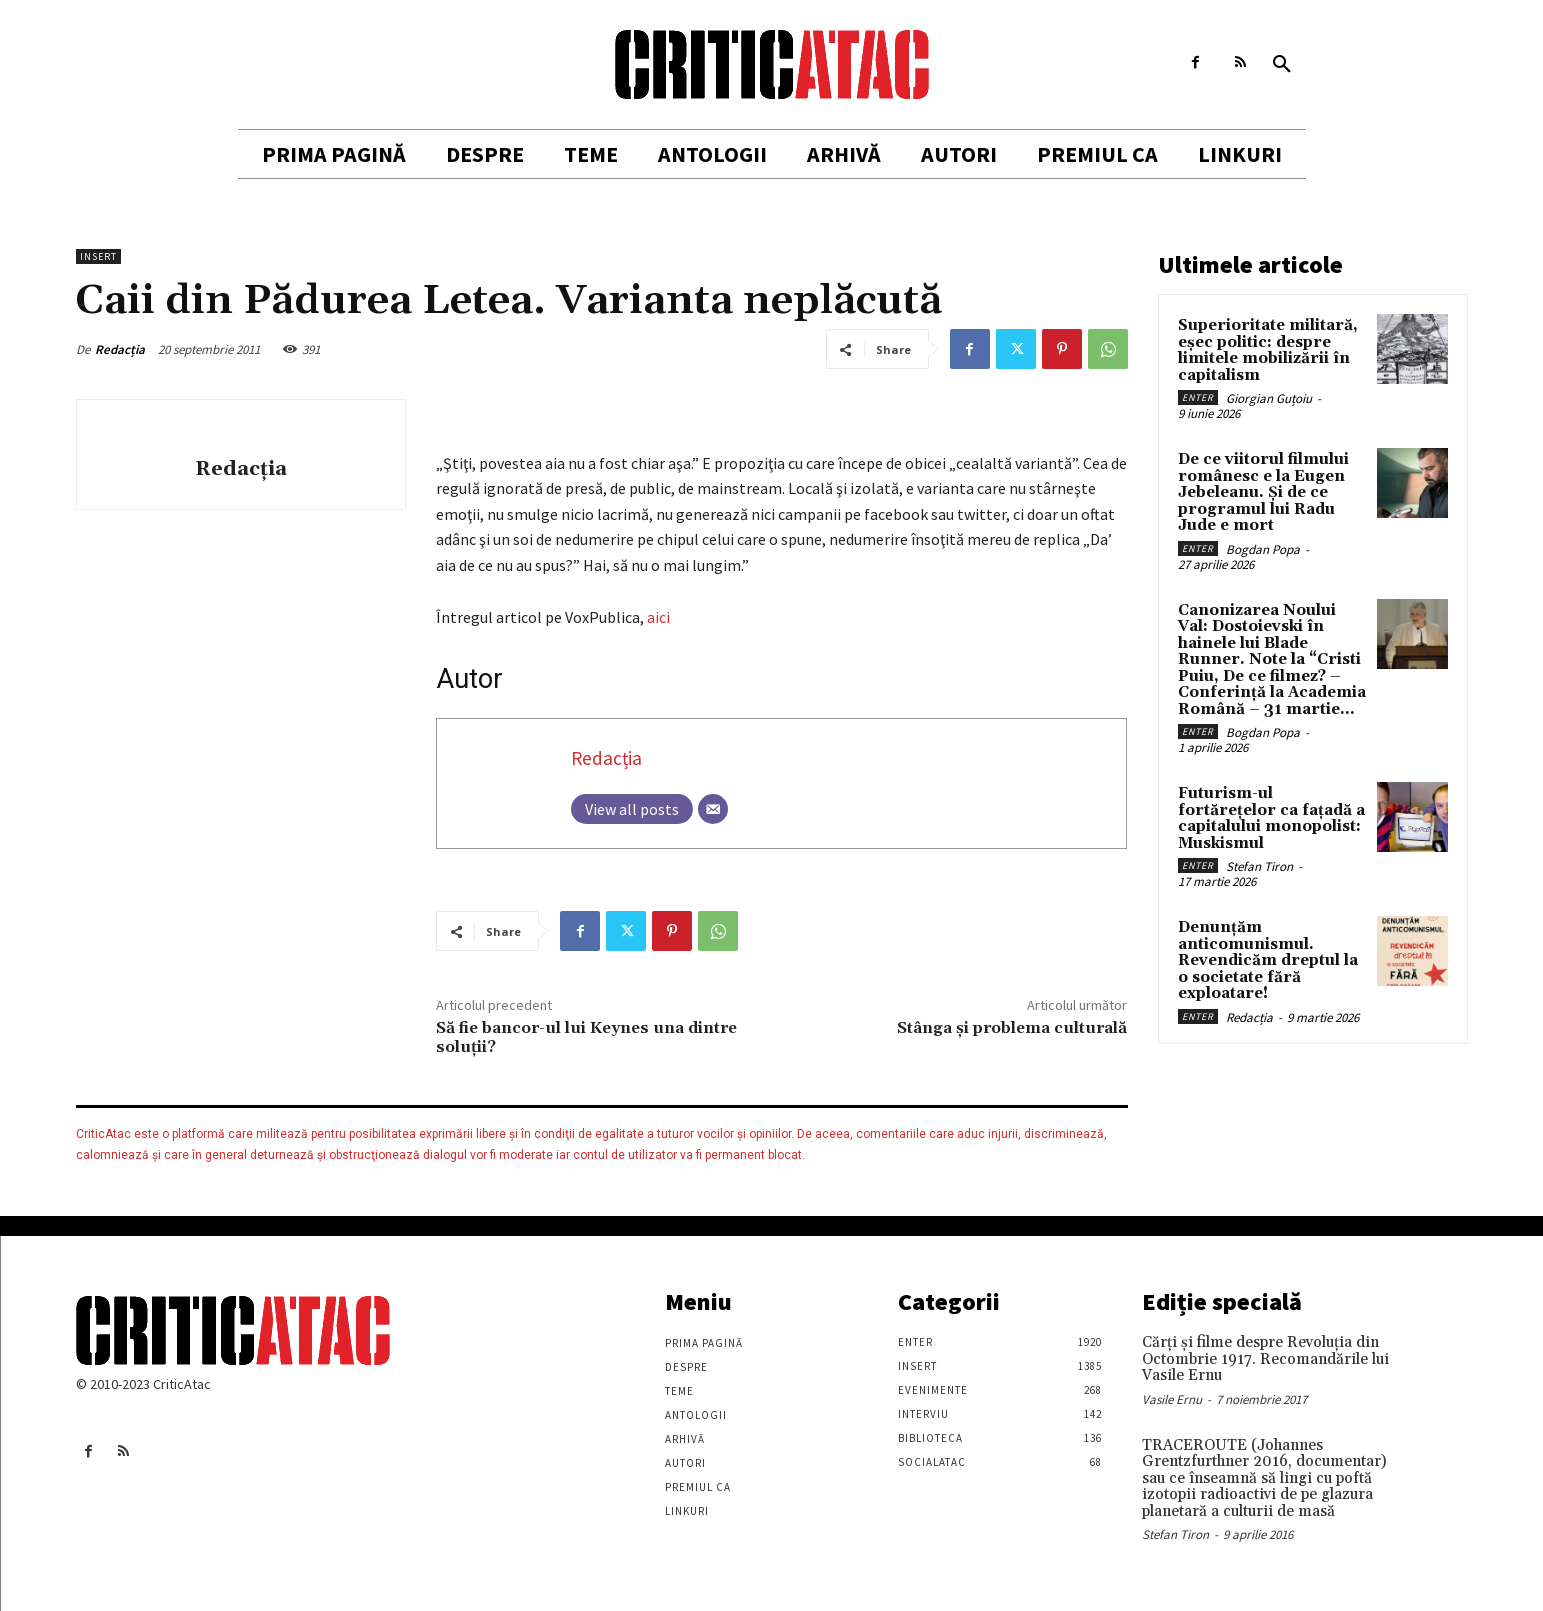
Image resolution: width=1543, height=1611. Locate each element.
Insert (98, 256)
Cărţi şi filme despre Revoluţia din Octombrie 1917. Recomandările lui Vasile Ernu (1265, 1359)
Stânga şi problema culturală (1012, 1028)
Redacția (120, 349)
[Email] (713, 809)
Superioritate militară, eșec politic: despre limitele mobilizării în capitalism (1268, 350)
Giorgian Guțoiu (1269, 398)
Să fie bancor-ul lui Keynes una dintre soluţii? (586, 1037)
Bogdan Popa (1263, 549)
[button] (1282, 65)
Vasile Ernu (1172, 1399)
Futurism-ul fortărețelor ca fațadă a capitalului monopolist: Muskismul (1271, 818)
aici (658, 617)
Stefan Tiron (1259, 866)
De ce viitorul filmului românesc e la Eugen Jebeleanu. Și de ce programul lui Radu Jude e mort (1263, 492)
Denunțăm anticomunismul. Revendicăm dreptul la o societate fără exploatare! (1268, 960)
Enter (1198, 397)
